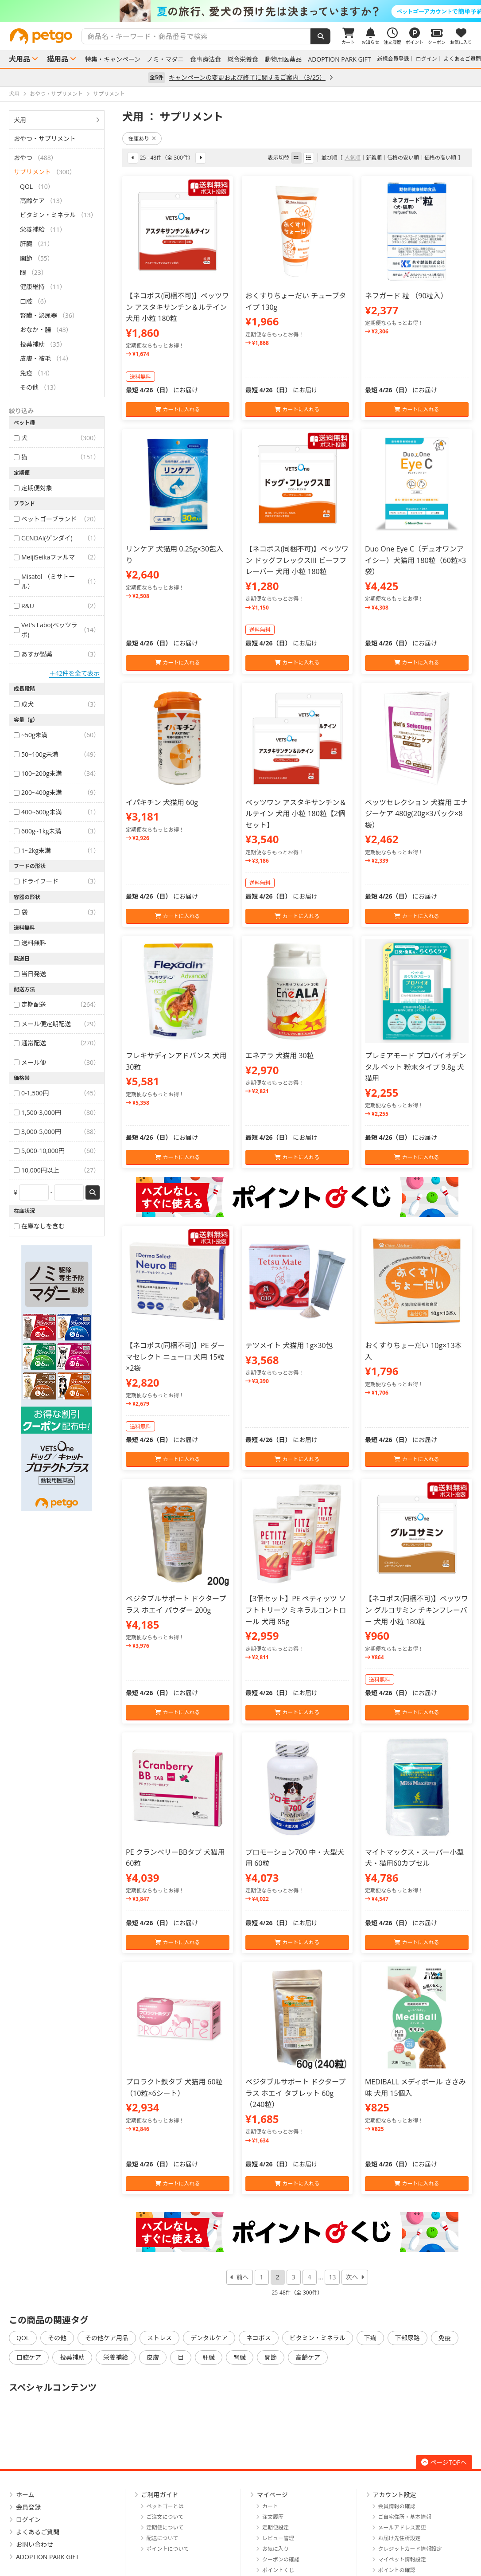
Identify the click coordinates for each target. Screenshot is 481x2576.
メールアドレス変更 (402, 2527)
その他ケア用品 (106, 2338)
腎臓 (239, 2357)
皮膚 (153, 2357)
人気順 (353, 157)
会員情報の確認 (396, 2506)
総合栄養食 (242, 59)
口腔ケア (28, 2357)
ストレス (159, 2338)
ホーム (25, 2494)
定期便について (165, 2527)
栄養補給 (115, 2357)
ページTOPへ (444, 2462)
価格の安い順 (403, 157)
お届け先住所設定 (399, 2538)
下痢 (370, 2338)
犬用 (20, 120)
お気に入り (275, 2549)
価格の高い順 (440, 157)
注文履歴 (272, 2517)
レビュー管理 (278, 2538)
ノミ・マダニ (165, 59)
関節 (270, 2357)
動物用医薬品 (283, 59)
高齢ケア (307, 2357)
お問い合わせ (34, 2544)
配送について (162, 2538)
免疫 (444, 2338)
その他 (57, 2338)
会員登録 (28, 2507)
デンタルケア (209, 2338)
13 (332, 2277)
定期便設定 (275, 2527)
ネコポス (258, 2338)
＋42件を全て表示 (74, 673)
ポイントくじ (278, 2570)
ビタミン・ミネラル (317, 2338)
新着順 (374, 157)
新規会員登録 (393, 59)
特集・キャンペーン (112, 59)
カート (270, 2506)
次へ (351, 2277)
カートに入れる (177, 409)
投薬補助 (72, 2357)
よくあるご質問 (462, 59)
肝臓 (208, 2357)
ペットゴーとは (165, 2506)
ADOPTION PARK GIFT (339, 59)
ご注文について (165, 2517)
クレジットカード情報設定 (410, 2549)
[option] (240, 11)
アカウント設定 (394, 2494)
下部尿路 (407, 2338)
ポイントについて (168, 2549)
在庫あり (142, 138)
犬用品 (19, 59)
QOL (22, 2338)
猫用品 (57, 59)
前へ (243, 2277)
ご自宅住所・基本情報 (404, 2517)
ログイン (426, 59)
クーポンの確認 (280, 2559)
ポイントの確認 (396, 2570)
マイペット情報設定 (402, 2559)
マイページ (272, 2494)
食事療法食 (205, 59)
